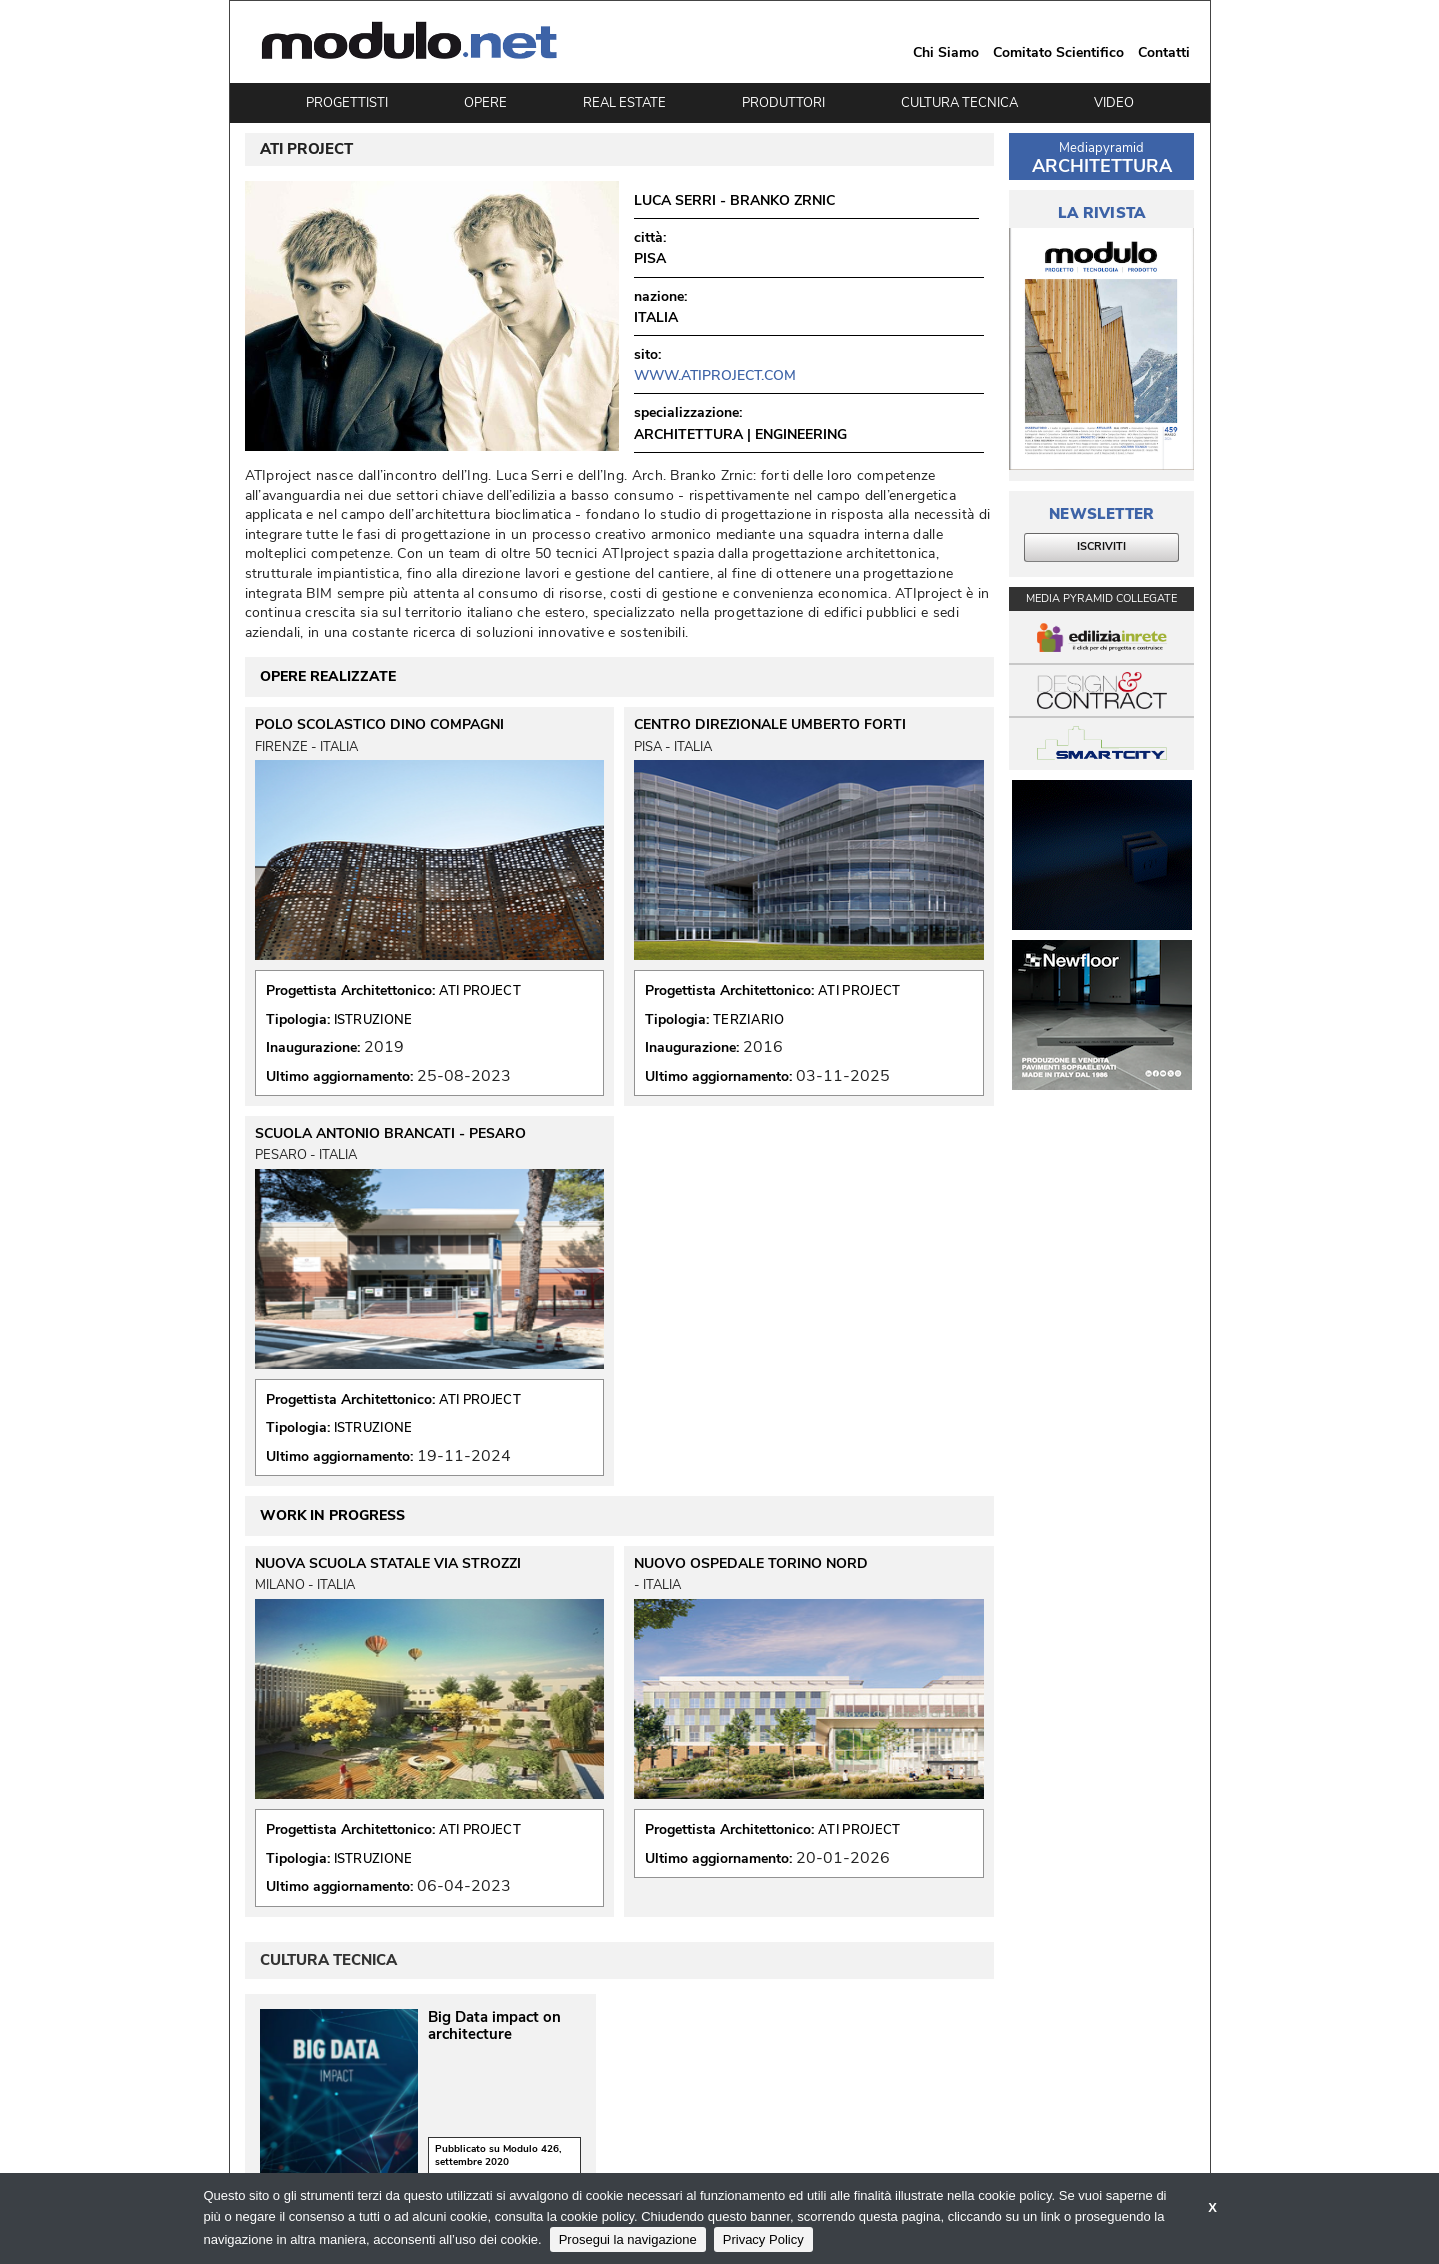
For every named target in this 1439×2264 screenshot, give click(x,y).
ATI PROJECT (480, 991)
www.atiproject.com (715, 375)
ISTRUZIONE (373, 1020)
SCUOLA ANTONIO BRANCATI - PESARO (390, 1134)
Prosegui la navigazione (628, 2239)
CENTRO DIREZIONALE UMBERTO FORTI (770, 725)
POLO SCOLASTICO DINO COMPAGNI (379, 725)
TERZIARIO (748, 1020)
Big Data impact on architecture (494, 2026)
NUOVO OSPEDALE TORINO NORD (751, 1564)
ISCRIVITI (1101, 546)
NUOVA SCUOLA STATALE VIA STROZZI (388, 1564)
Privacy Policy (763, 2239)
